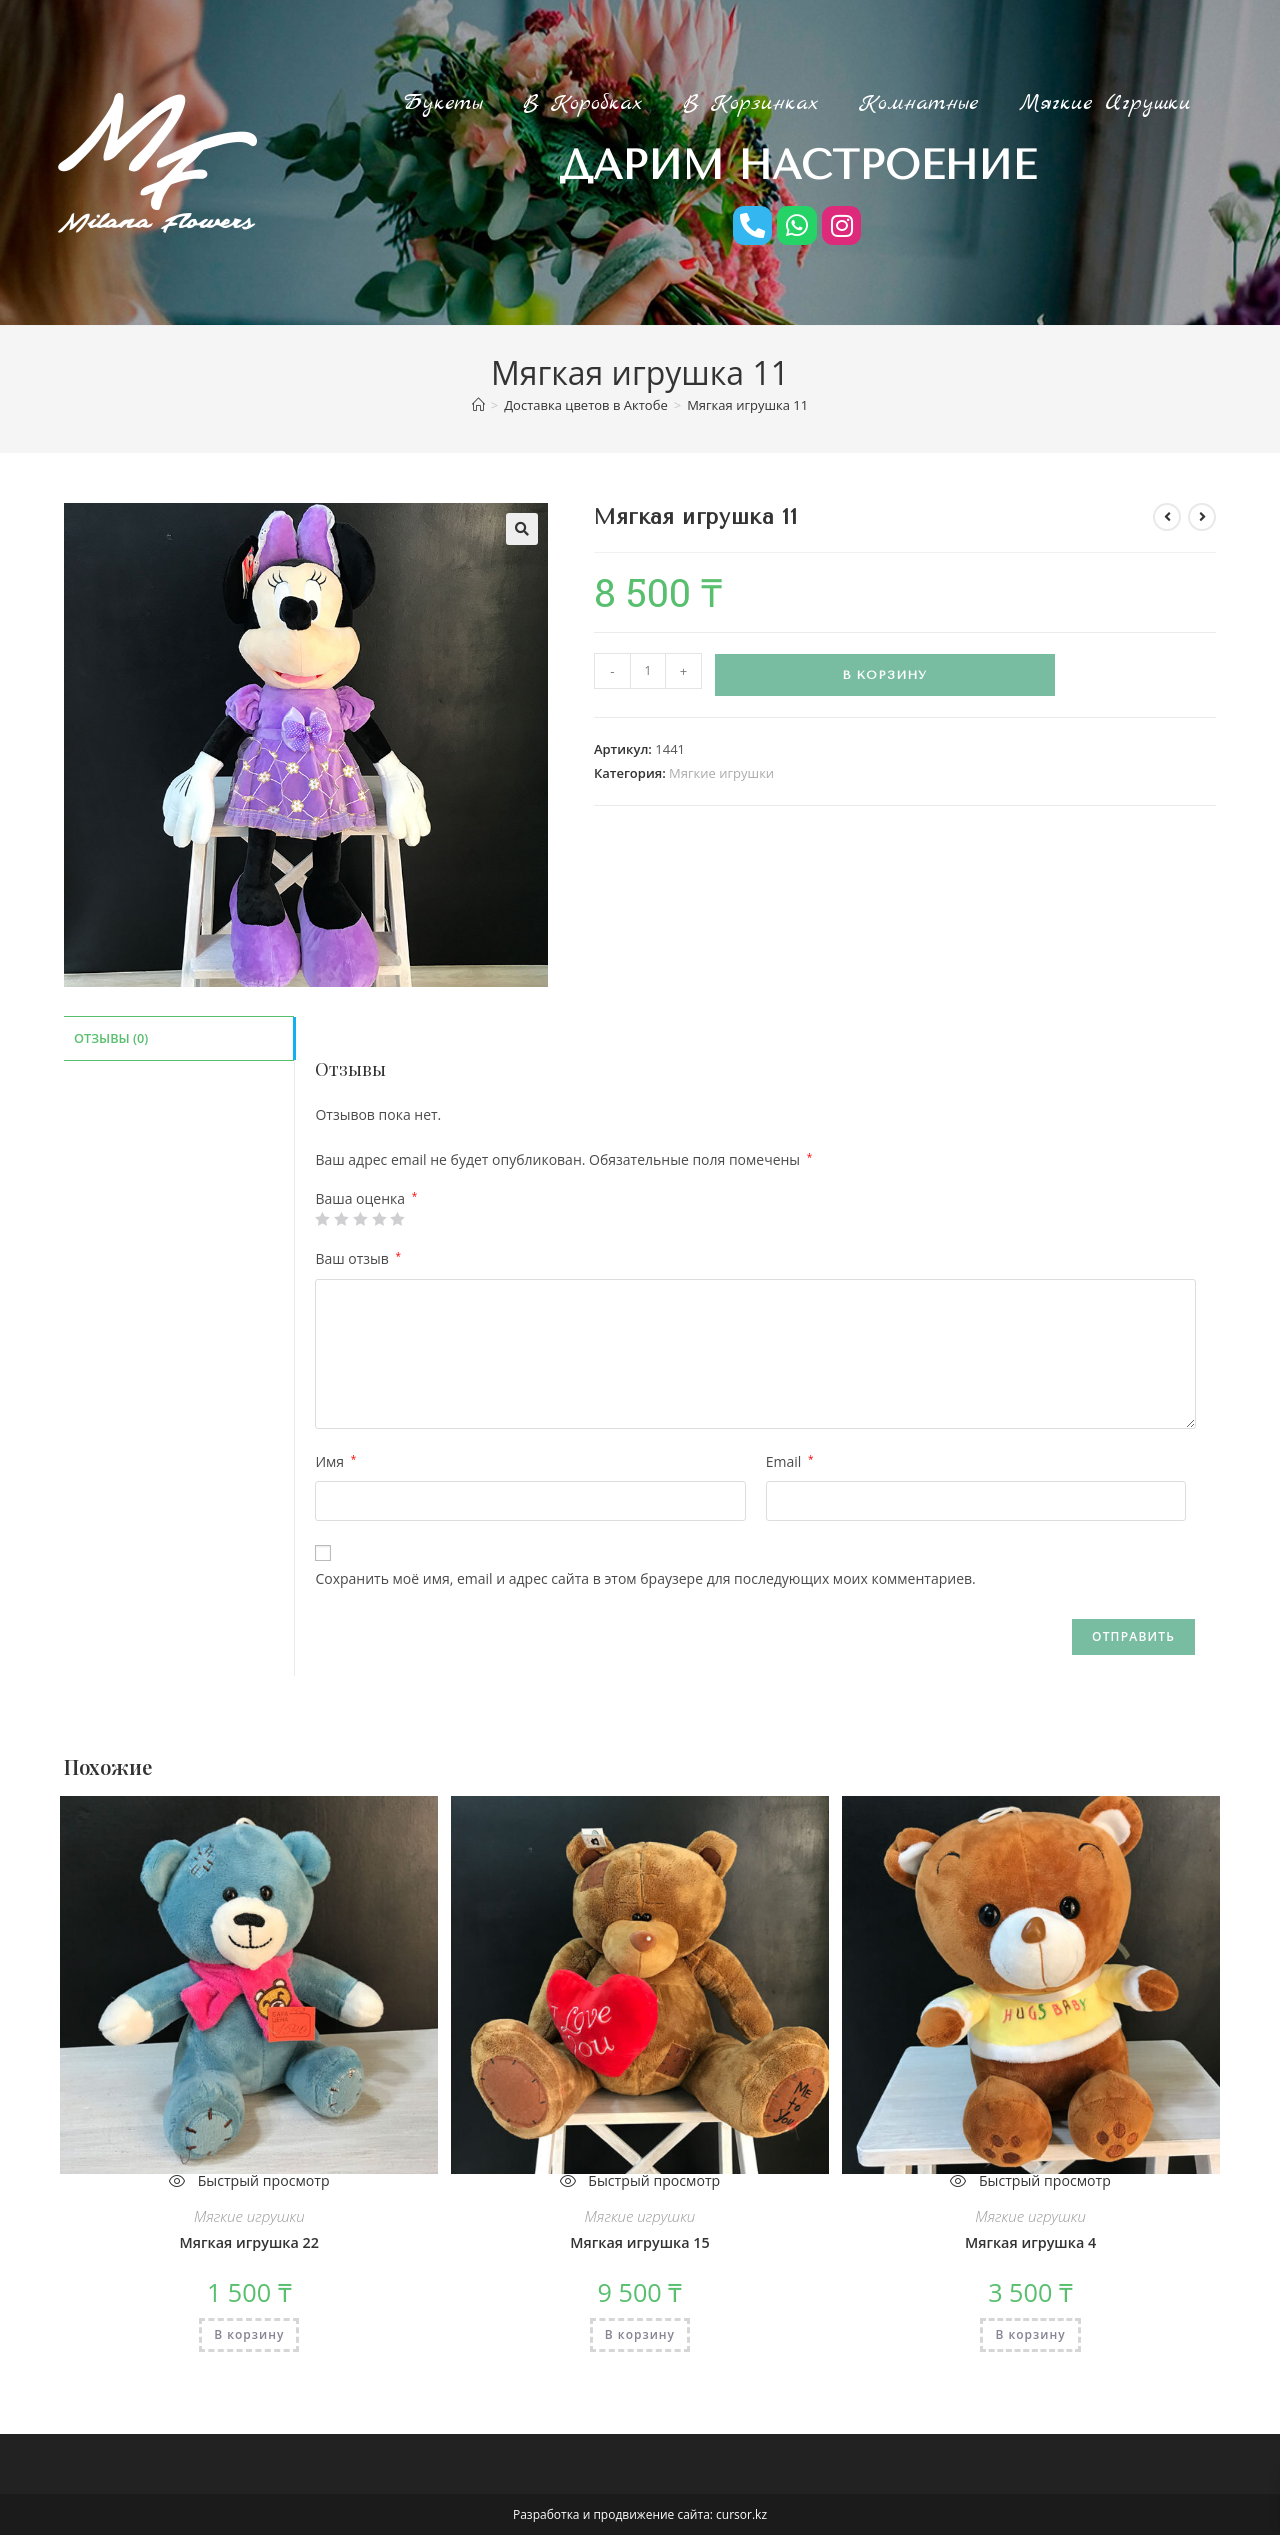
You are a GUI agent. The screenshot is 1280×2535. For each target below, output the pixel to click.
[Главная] (478, 405)
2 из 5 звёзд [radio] (341, 1219)
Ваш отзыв (358, 1258)
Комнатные (919, 103)
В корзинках (751, 103)
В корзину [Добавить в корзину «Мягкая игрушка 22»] (249, 2333)
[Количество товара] (648, 671)
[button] (522, 529)
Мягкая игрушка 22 (249, 2242)
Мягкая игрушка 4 (1031, 2242)
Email (790, 1460)
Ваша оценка (366, 1199)
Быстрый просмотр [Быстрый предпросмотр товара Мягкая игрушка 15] (639, 2180)
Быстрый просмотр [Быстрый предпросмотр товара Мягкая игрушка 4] (1030, 2180)
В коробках (583, 103)
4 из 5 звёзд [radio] (378, 1219)
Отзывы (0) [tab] (111, 1036)
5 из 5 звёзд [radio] (397, 1219)
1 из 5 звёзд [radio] (322, 1219)
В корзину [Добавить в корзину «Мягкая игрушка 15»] (640, 2333)
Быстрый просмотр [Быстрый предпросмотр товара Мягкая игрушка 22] (249, 2180)
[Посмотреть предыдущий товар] (1167, 517)
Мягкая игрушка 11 (747, 405)
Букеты (443, 103)
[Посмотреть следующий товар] (1202, 517)
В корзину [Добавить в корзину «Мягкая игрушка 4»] (1030, 2333)
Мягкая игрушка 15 (640, 2242)
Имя (335, 1460)
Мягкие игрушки (1105, 103)
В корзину (884, 675)
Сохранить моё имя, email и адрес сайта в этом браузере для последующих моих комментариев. (645, 1578)
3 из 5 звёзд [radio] (360, 1219)
